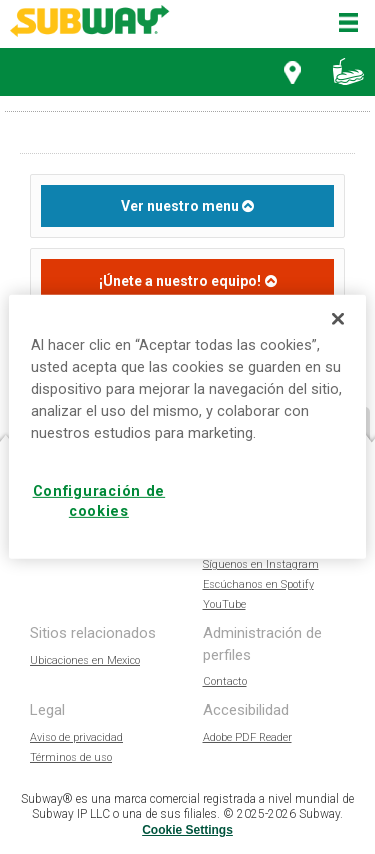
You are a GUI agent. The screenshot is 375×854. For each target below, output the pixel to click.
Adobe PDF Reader (247, 737)
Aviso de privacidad (76, 737)
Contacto (225, 681)
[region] (187, 427)
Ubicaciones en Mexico (85, 660)
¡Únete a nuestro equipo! (180, 281)
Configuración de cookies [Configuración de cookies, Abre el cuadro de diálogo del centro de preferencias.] (99, 501)
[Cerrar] (338, 319)
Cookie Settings (187, 830)
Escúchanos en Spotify (258, 584)
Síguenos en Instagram (261, 564)
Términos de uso (71, 757)
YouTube (224, 604)
